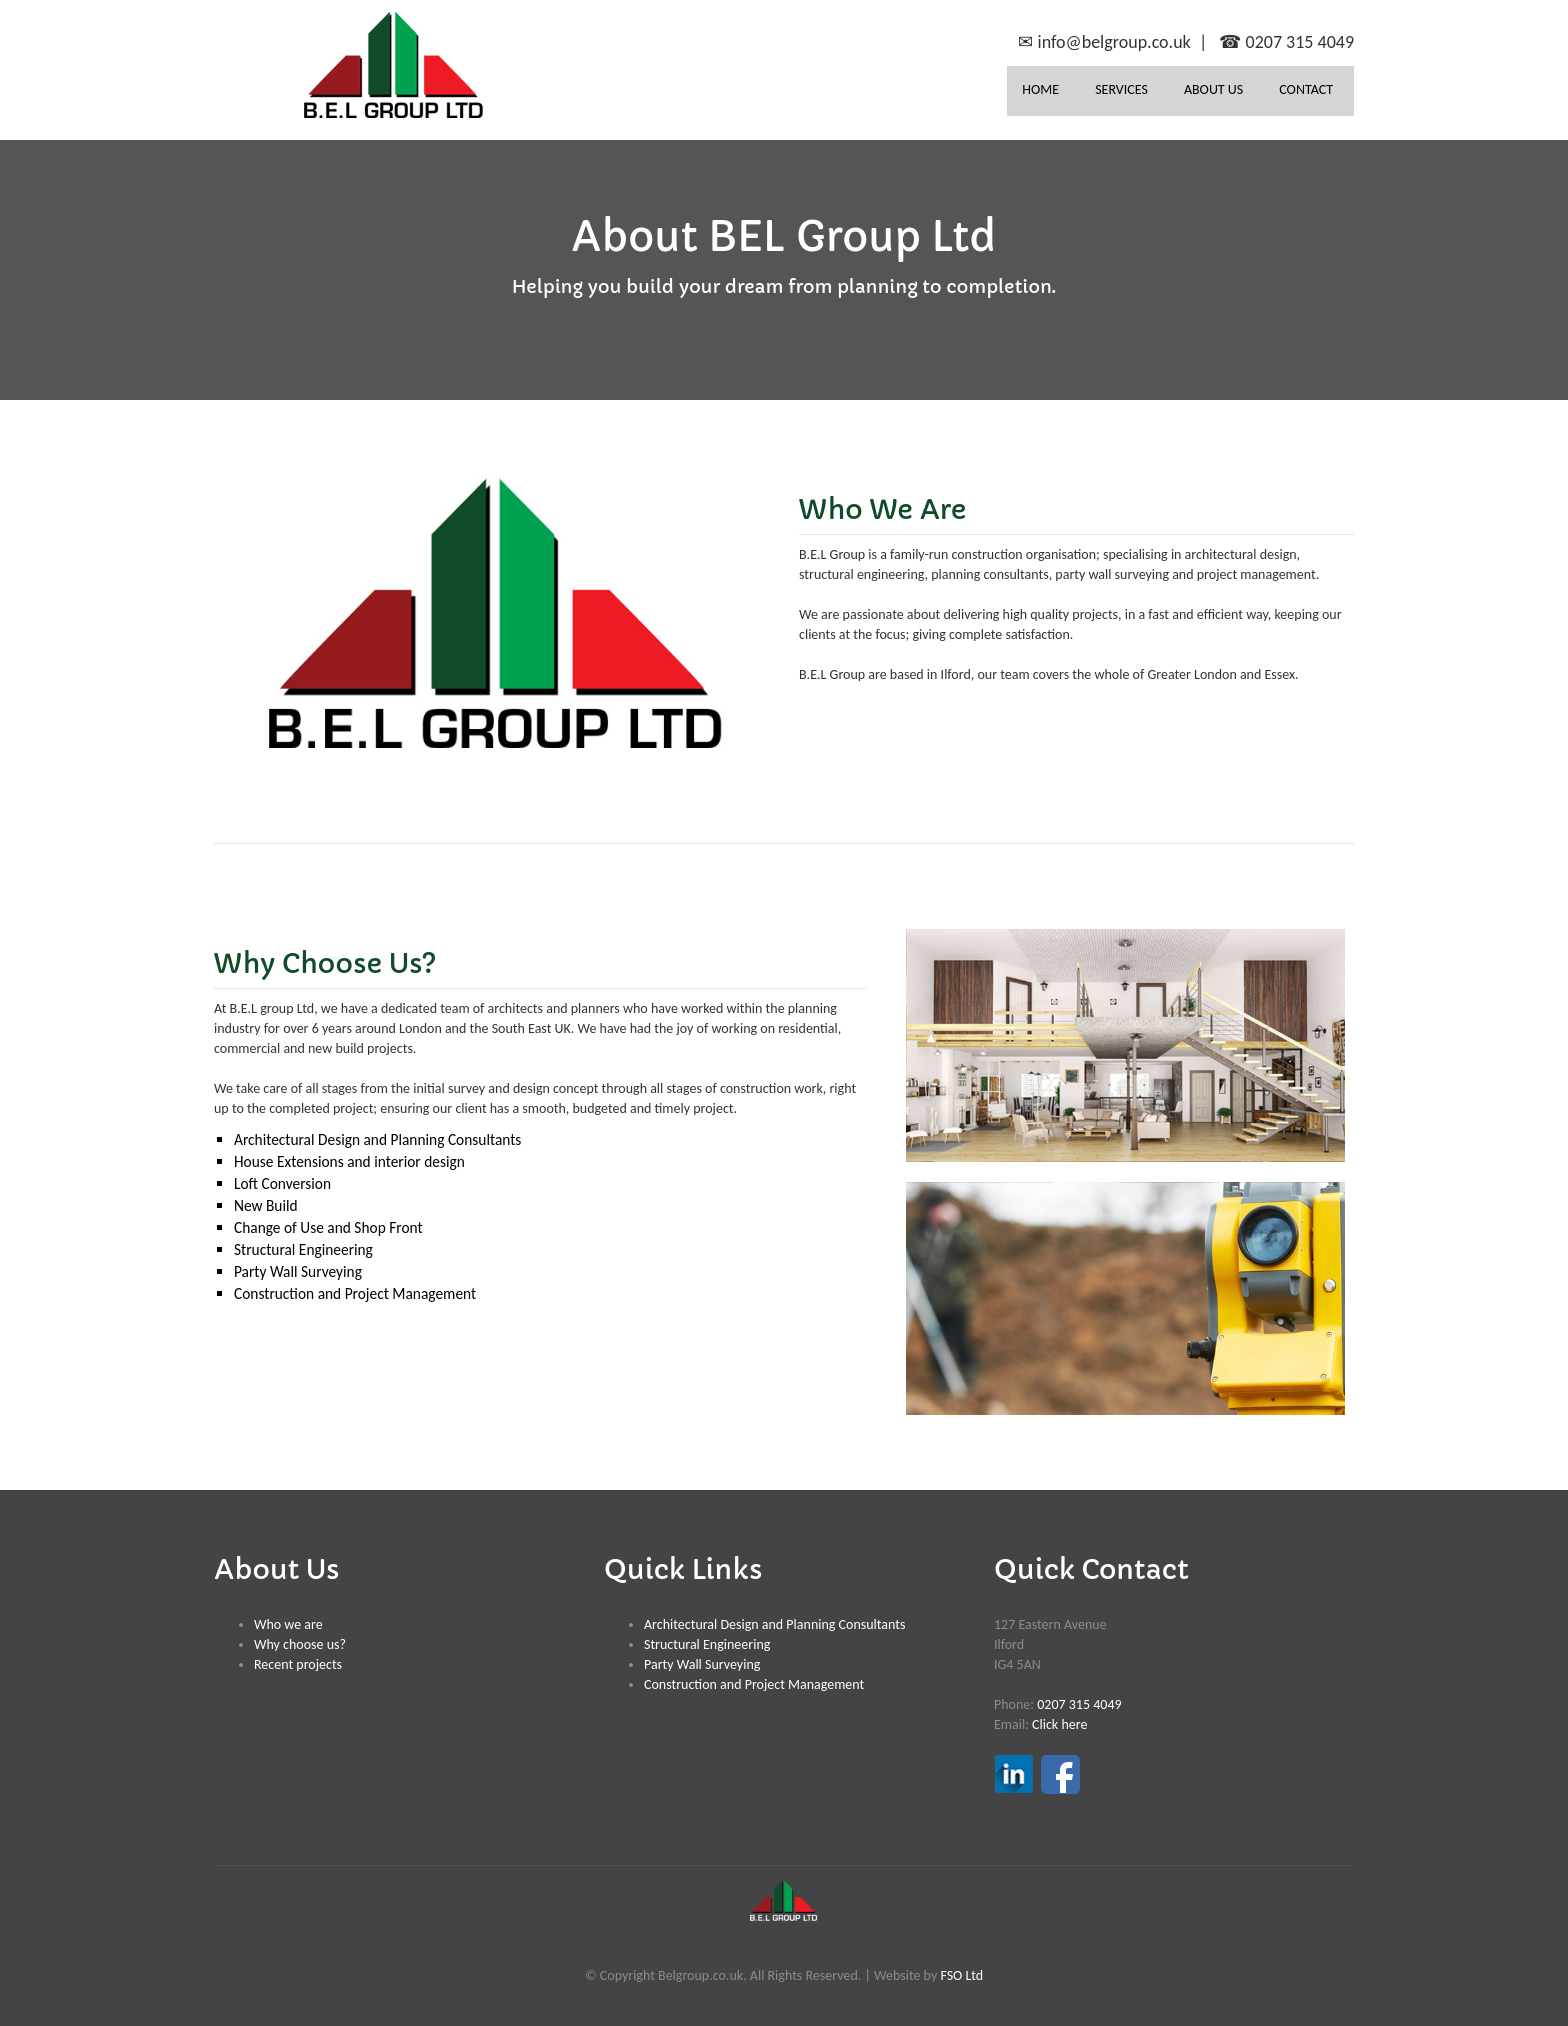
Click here (1059, 1724)
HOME (1040, 89)
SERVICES (1121, 89)
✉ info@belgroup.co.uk (1104, 42)
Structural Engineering (707, 1644)
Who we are (288, 1624)
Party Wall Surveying (702, 1664)
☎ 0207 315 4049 (1286, 42)
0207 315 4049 (1079, 1704)
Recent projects (298, 1664)
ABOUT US (1213, 89)
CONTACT (1306, 89)
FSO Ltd (961, 1975)
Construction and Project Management (754, 1684)
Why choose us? (300, 1644)
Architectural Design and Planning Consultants (774, 1624)
